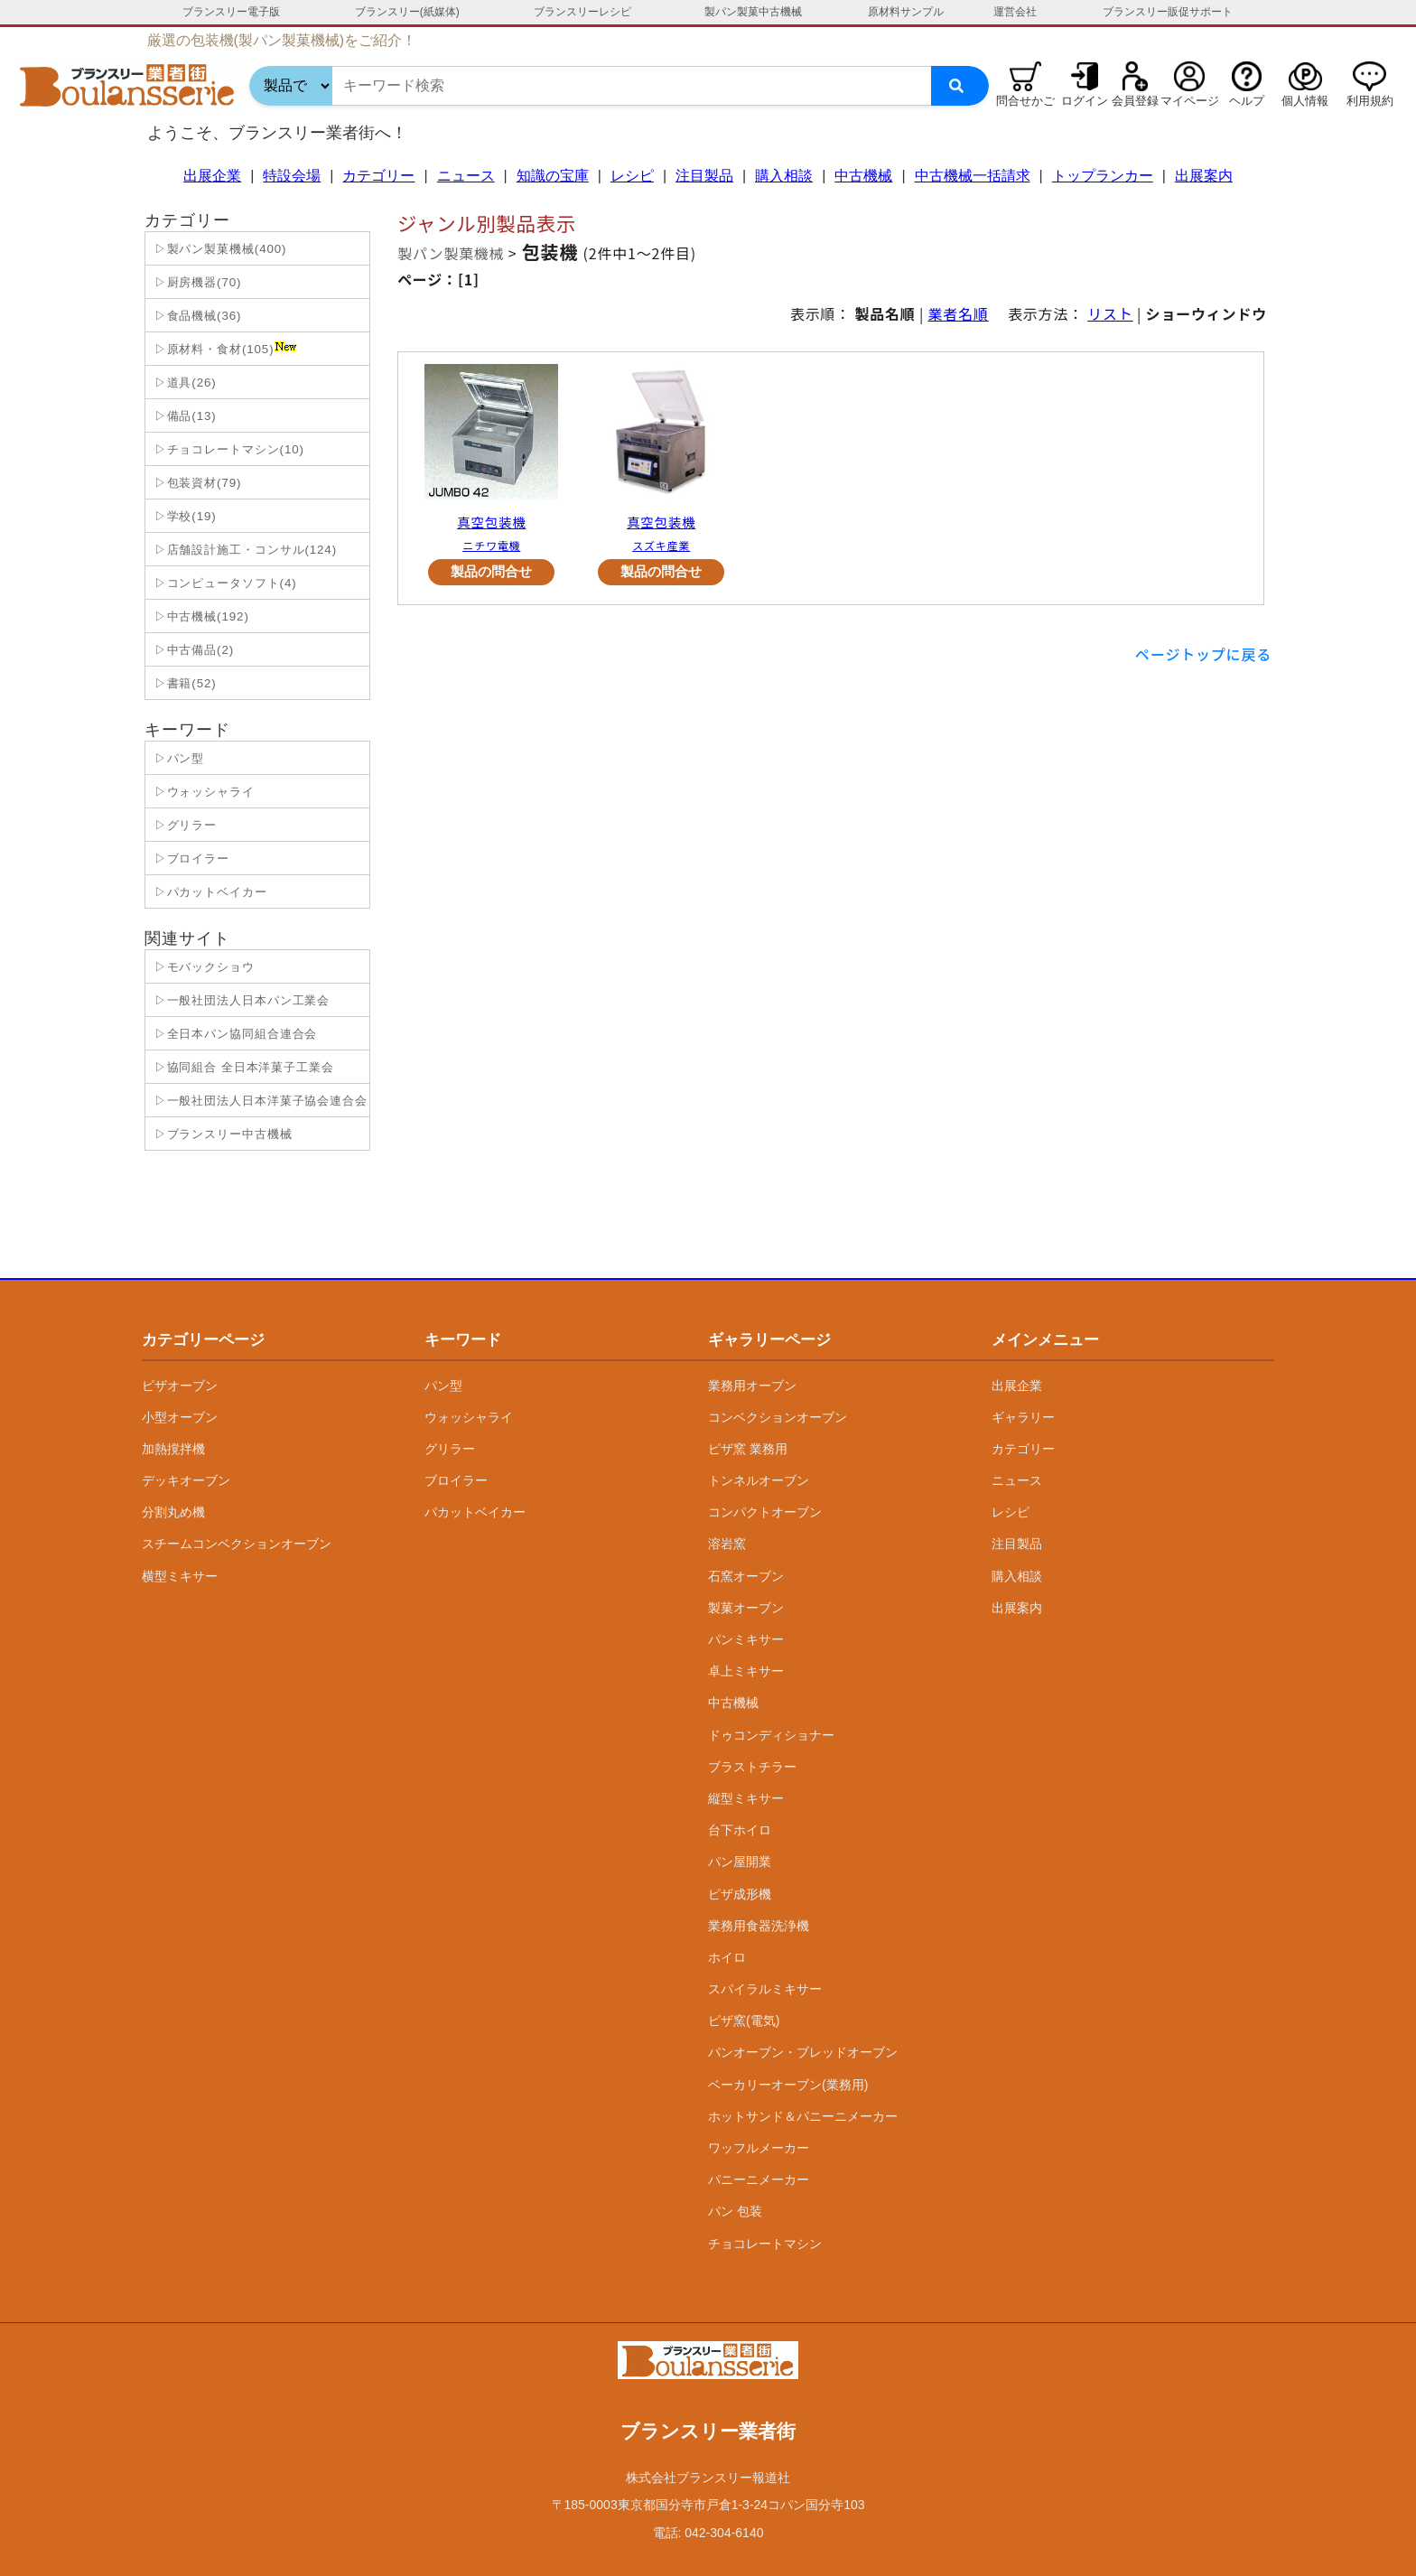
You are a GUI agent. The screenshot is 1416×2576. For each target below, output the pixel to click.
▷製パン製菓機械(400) (218, 249)
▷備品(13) (183, 416)
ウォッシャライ (468, 1417)
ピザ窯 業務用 (747, 1449)
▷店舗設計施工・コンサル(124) (243, 549)
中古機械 (863, 175)
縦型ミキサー (746, 1798)
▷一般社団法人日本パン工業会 (240, 1000)
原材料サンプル (906, 11)
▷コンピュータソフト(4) (223, 583)
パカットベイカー (475, 1512)
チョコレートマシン (765, 2243)
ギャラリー (1023, 1417)
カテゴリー (378, 175)
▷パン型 (177, 758)
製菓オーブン (746, 1608)
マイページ (1189, 100)
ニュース (466, 175)
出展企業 (212, 175)
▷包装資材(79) (195, 483)
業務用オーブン (752, 1385)
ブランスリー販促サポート (1168, 11)
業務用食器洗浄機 (758, 1925)
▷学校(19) (183, 516)
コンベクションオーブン (777, 1417)
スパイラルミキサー (765, 1989)
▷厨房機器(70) (195, 282)
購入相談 (784, 175)
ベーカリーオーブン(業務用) (788, 2084)
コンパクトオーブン (765, 1512)
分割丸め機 (173, 1512)
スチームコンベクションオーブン (236, 1543)
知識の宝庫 (553, 175)
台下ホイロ (739, 1830)
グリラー (449, 1449)
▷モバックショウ (202, 967)
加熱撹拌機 (173, 1449)
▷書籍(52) (183, 683)
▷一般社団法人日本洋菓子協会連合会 (259, 1100)
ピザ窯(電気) (743, 2020)
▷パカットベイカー (208, 892)
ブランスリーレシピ (582, 11)
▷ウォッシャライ (202, 791)
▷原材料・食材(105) (223, 348)
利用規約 (1369, 100)
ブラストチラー (752, 1766)
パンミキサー (746, 1639)
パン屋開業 (739, 1861)
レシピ (632, 175)
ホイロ (727, 1957)
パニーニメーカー (758, 2179)
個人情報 (1304, 100)
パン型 (443, 1385)
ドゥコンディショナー (771, 1735)
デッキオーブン (186, 1480)
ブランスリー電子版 (231, 11)
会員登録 (1135, 100)
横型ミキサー (180, 1576)
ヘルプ (1246, 100)
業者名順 (958, 313)
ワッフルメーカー (758, 2148)
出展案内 (1204, 175)
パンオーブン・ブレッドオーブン (803, 2052)
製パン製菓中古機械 (753, 11)
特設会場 (292, 175)
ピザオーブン (180, 1385)
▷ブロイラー (189, 858)
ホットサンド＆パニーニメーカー (803, 2116)
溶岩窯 (727, 1543)
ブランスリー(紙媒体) (407, 11)
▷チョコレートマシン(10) (227, 449)
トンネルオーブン (758, 1480)
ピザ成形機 (739, 1894)
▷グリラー (183, 825)
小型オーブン (180, 1417)
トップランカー (1102, 175)
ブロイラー (456, 1480)
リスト (1109, 313)
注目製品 (704, 175)
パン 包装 (735, 2211)
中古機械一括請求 (972, 175)
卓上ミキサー (746, 1671)
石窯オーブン (746, 1576)
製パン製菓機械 (450, 253)
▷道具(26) (183, 382)
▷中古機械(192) (199, 616)
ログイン (1084, 100)
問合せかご (1025, 100)
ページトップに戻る (1203, 654)
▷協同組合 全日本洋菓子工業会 (242, 1067)
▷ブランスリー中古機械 (221, 1134)
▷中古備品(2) (192, 650)
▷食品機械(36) (195, 315)
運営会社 (1015, 11)
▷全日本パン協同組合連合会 (233, 1034)
